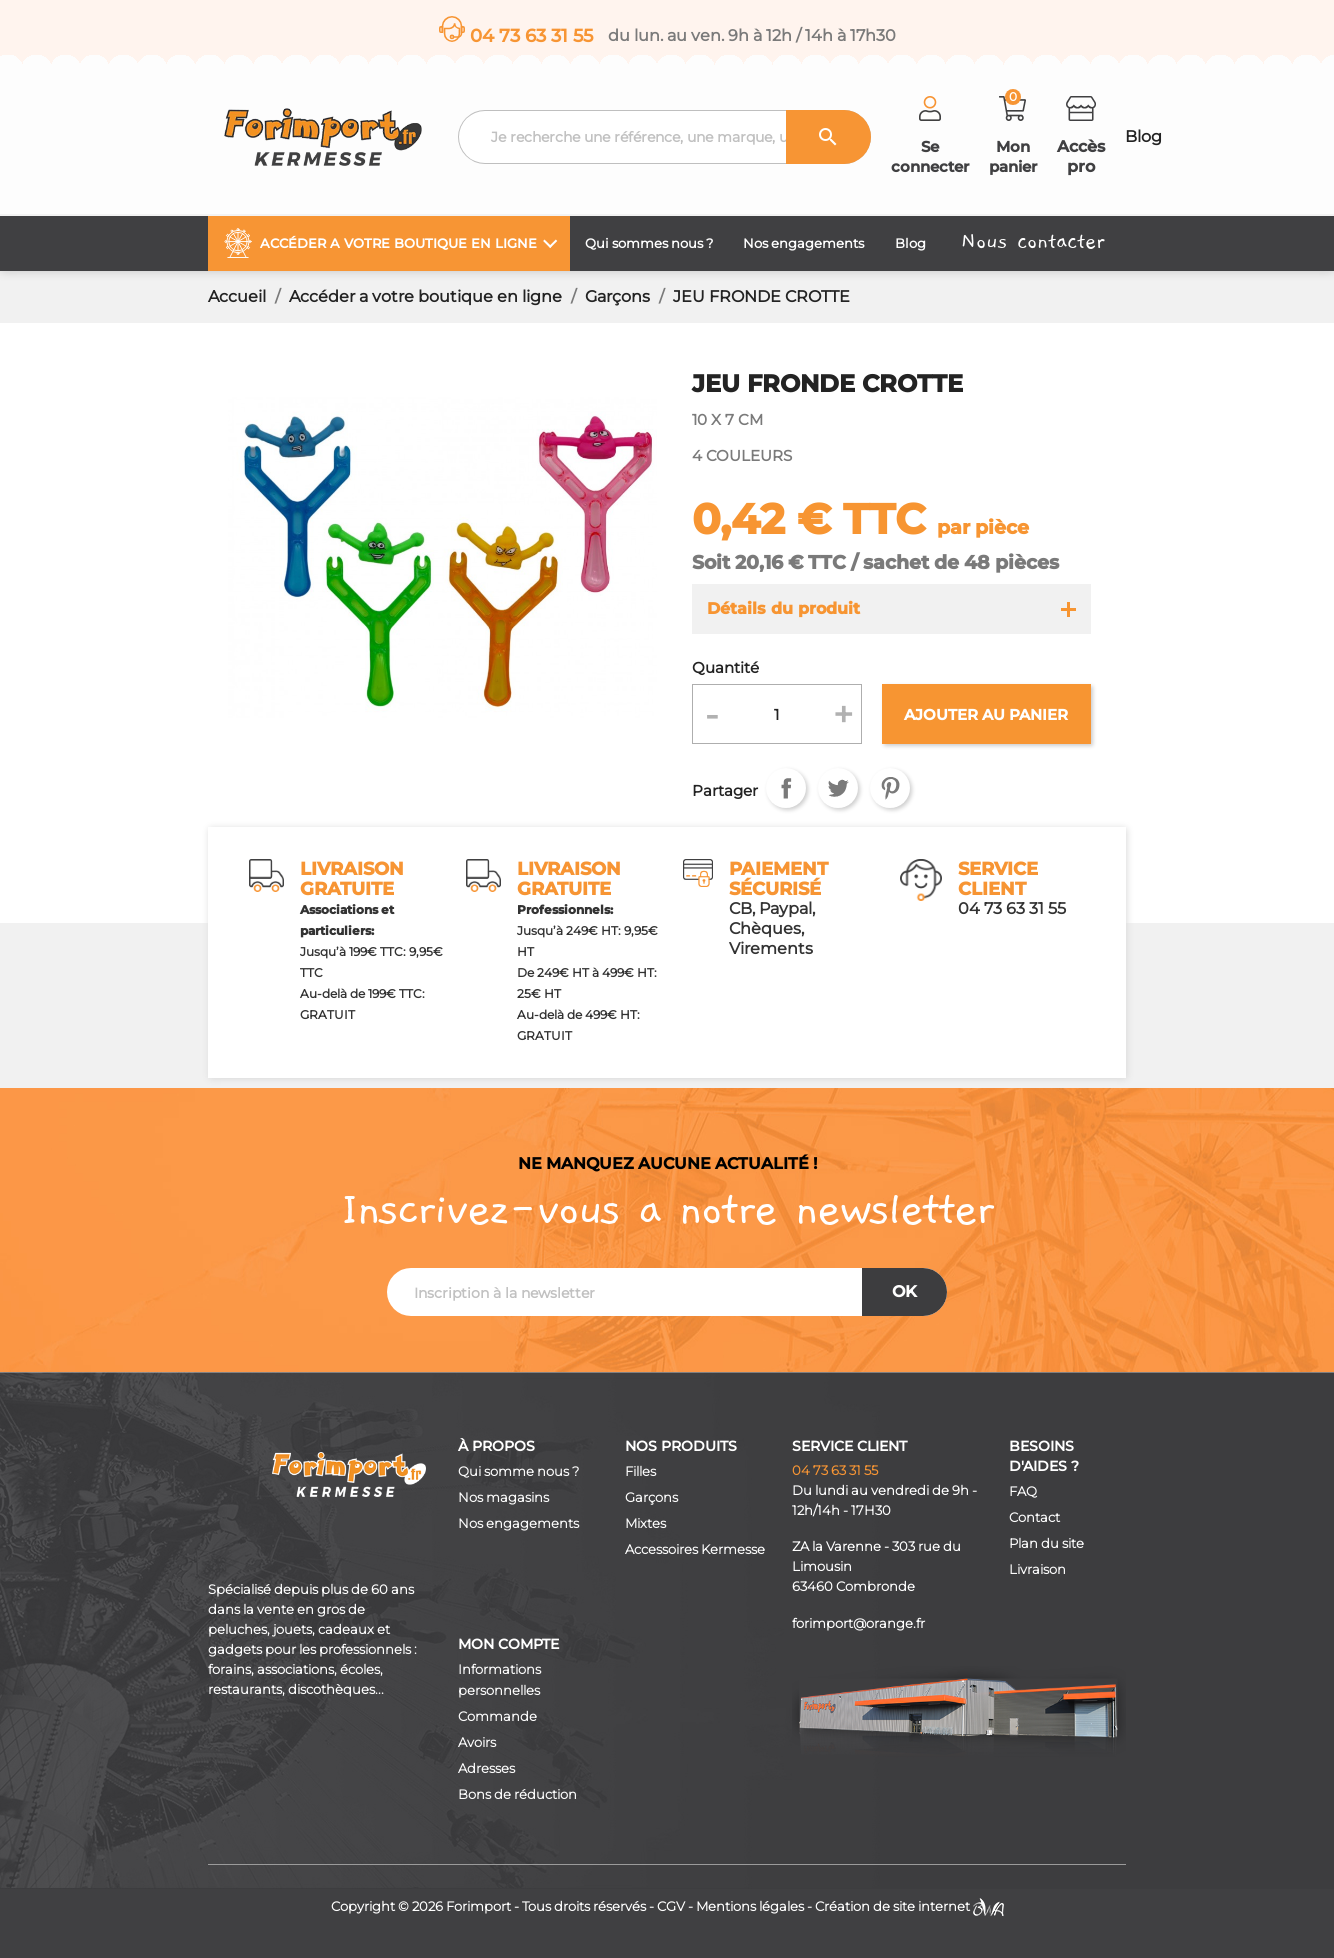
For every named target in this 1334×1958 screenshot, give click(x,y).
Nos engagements (518, 1523)
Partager (786, 788)
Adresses (486, 1768)
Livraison (1037, 1569)
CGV (671, 1906)
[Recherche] (664, 137)
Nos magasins (503, 1497)
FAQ (1023, 1491)
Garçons (651, 1497)
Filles (640, 1471)
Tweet (838, 788)
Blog (1143, 136)
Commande (497, 1716)
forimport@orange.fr (858, 1623)
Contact (1034, 1517)
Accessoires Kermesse (695, 1549)
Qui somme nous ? (518, 1471)
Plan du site (1046, 1543)
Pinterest (890, 788)
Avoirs (477, 1742)
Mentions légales (750, 1906)
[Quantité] (777, 714)
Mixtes (645, 1523)
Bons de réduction (517, 1794)
